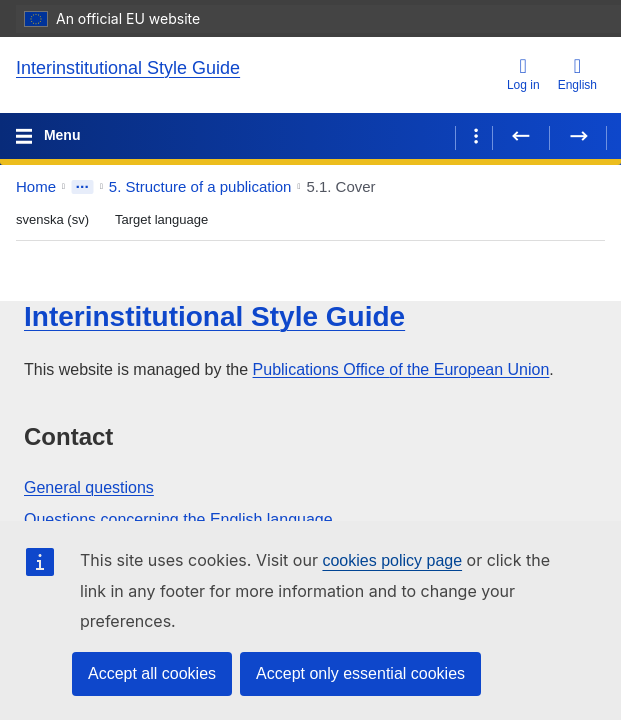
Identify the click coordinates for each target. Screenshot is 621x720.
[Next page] (578, 136)
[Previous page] (521, 136)
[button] (578, 187)
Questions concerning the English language (178, 519)
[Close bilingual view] (221, 221)
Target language (161, 219)
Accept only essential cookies (360, 673)
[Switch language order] (102, 218)
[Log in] (523, 75)
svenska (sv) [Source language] (52, 219)
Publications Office (401, 369)
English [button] (577, 74)
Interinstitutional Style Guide (128, 68)
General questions (89, 487)
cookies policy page (392, 560)
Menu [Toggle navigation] (60, 135)
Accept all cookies (152, 673)
